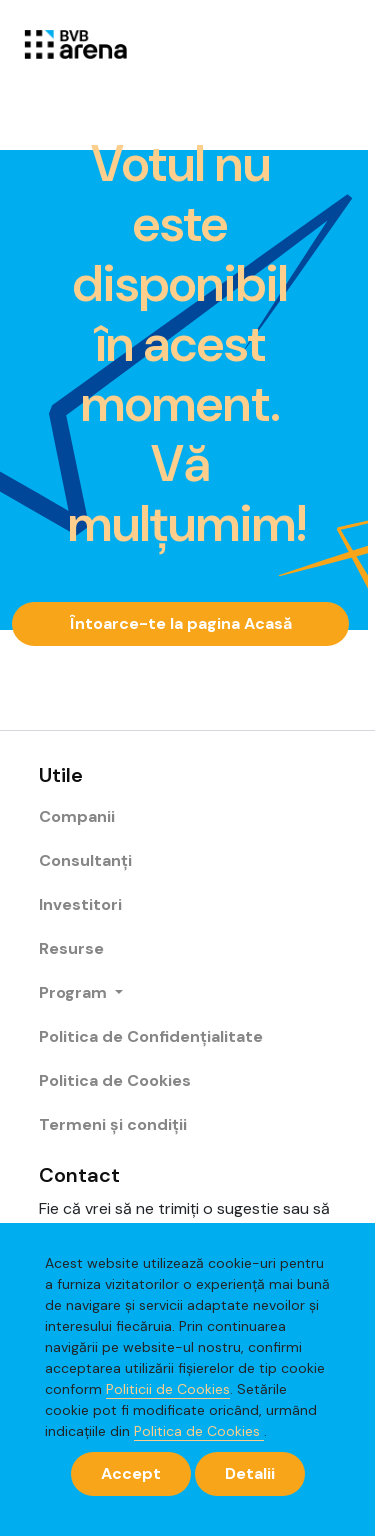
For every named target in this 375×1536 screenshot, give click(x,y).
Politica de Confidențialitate (151, 1036)
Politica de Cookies (199, 1431)
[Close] (131, 1474)
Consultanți (85, 860)
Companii (77, 816)
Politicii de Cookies (168, 1389)
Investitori (80, 904)
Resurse (71, 948)
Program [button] (75, 992)
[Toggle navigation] (324, 43)
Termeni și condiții (113, 1124)
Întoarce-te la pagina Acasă (181, 623)
